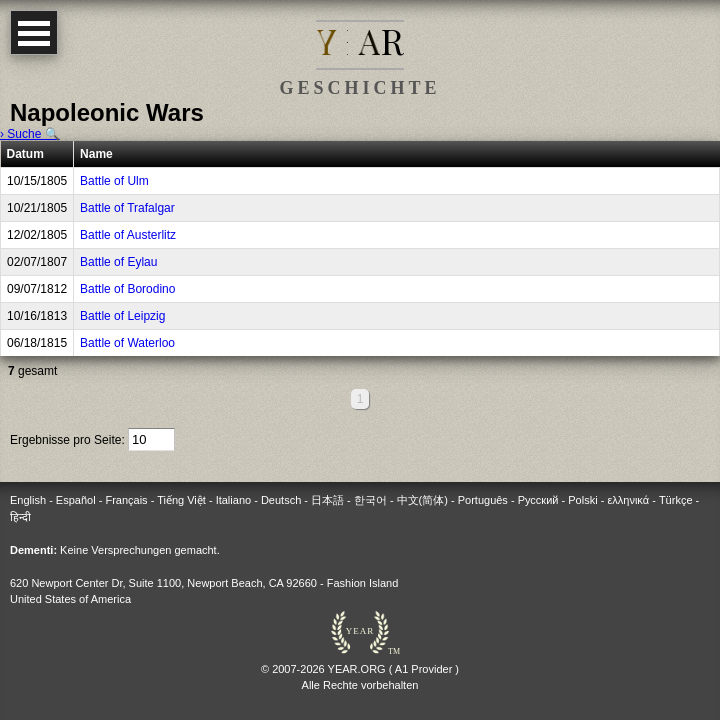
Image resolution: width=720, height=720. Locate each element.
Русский (538, 500)
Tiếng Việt (181, 500)
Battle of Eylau (118, 262)
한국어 (370, 500)
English (28, 500)
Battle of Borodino (127, 289)
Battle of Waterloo (127, 343)
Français (126, 500)
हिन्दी (20, 517)
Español (76, 500)
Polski (582, 500)
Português (483, 500)
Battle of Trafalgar (127, 208)
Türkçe (676, 500)
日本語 (327, 500)
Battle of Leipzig (122, 316)
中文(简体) (422, 500)
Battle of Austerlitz (128, 235)
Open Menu (34, 32)
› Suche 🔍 (30, 134)
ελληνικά (628, 500)
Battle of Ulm (114, 181)
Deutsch (281, 500)
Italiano (233, 500)
